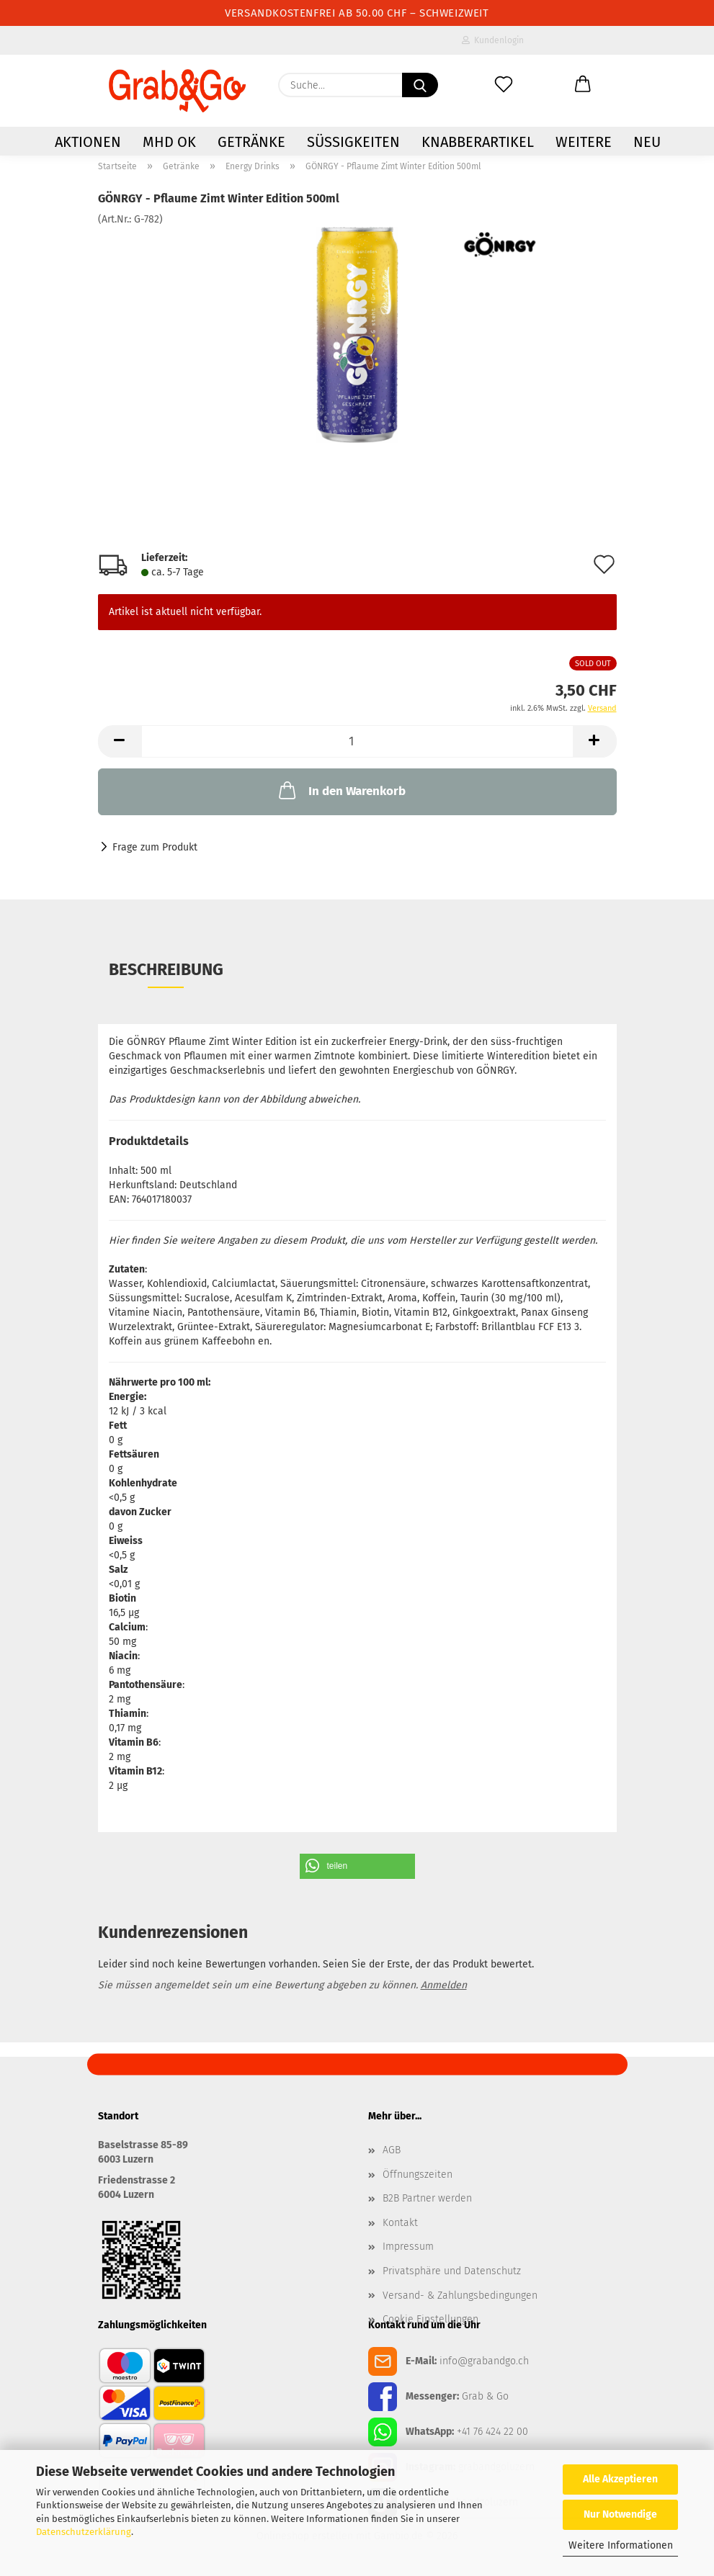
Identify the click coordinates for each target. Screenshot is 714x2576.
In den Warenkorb (341, 790)
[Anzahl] (357, 741)
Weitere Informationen (620, 2545)
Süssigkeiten (353, 142)
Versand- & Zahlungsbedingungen (460, 2295)
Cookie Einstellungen (430, 2319)
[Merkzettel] (503, 85)
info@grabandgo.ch (484, 2361)
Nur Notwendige (620, 2514)
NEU (647, 142)
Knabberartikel (477, 142)
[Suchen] (420, 85)
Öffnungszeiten (417, 2174)
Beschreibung (166, 969)
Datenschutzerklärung (83, 2531)
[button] (582, 85)
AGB (392, 2150)
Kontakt (400, 2223)
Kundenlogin (493, 40)
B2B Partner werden (427, 2198)
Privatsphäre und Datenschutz (452, 2271)
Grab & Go (485, 2396)
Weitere (583, 142)
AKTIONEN (88, 142)
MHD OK (169, 142)
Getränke (251, 142)
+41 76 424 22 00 (492, 2431)
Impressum (408, 2246)
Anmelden (444, 1985)
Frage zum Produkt (154, 847)
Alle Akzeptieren (620, 2479)
